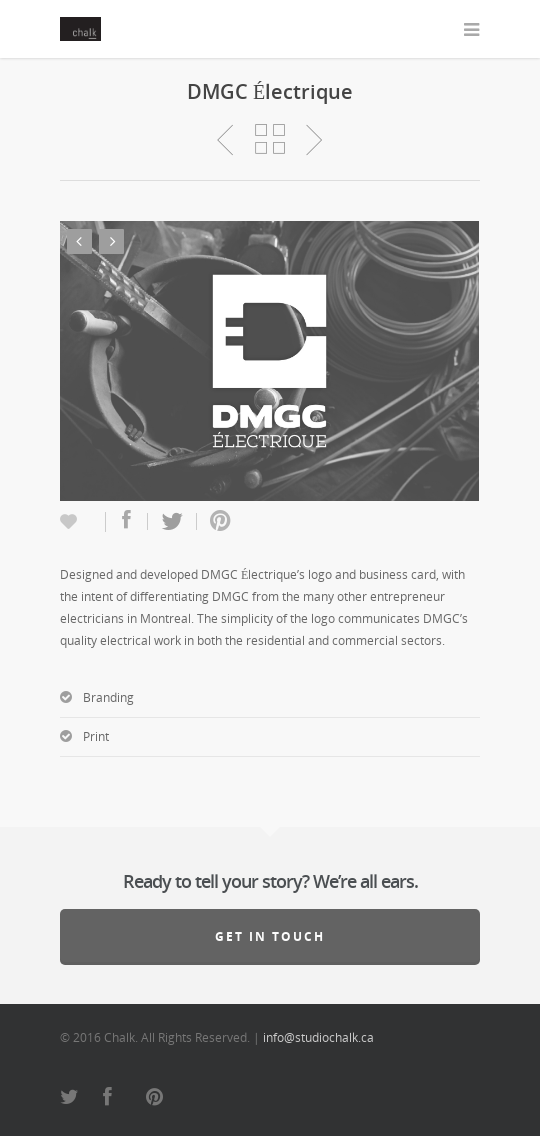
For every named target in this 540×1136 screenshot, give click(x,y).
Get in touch (270, 936)
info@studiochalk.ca (318, 1037)
